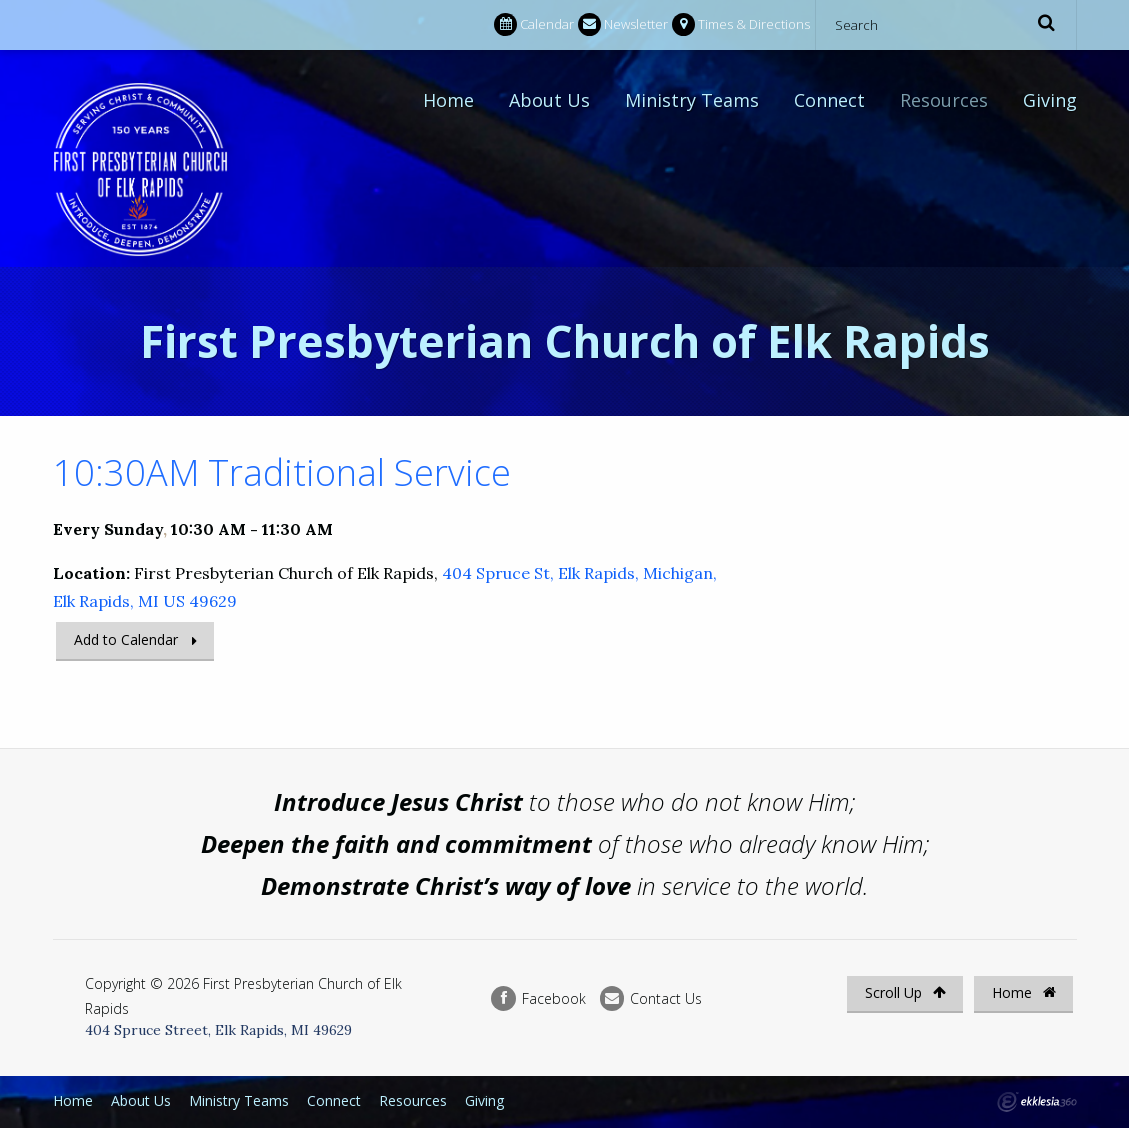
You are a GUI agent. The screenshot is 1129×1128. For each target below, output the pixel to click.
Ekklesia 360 (1037, 1102)
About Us (549, 100)
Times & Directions (741, 24)
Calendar (534, 24)
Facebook (538, 998)
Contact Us (651, 998)
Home (448, 100)
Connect (829, 100)
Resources (944, 100)
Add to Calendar (126, 639)
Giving (1050, 100)
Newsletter (623, 24)
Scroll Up (905, 992)
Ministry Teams (692, 100)
